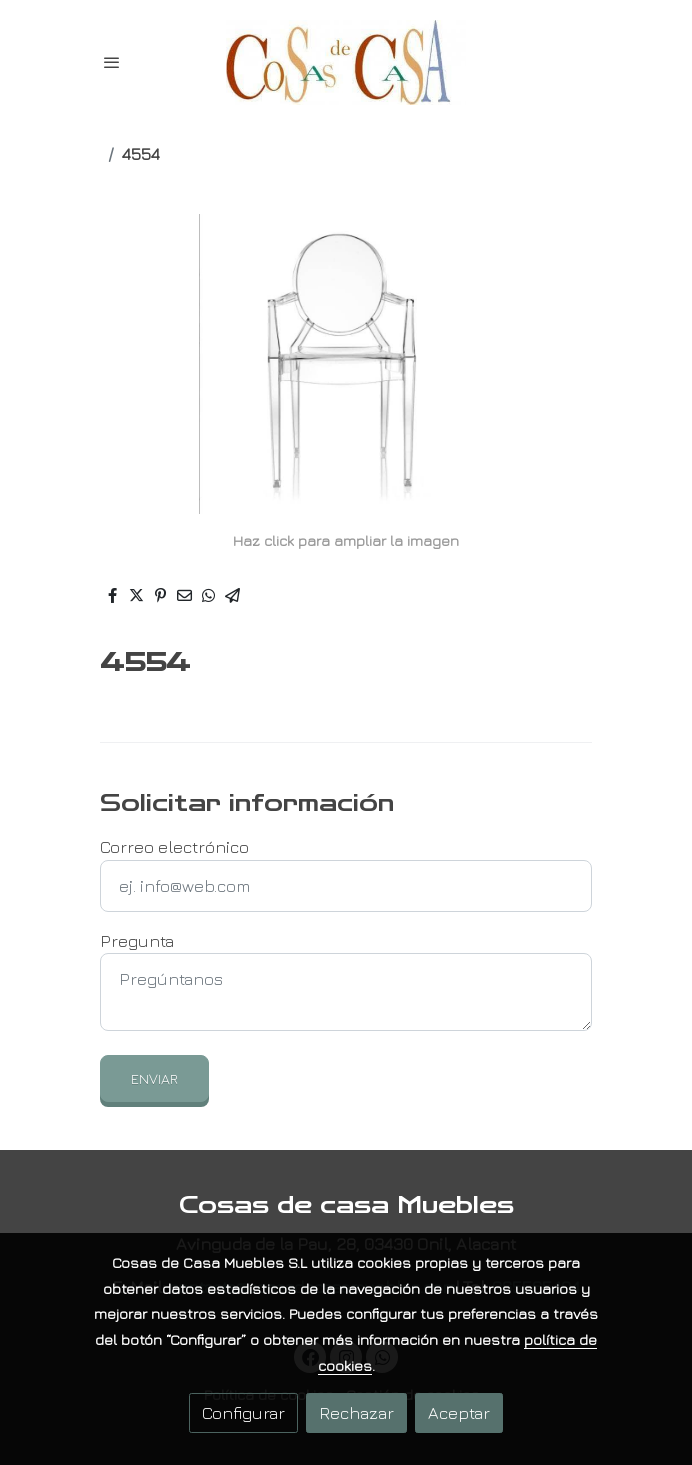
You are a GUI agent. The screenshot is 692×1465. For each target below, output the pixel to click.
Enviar (154, 1078)
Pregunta (137, 940)
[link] (346, 62)
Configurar (243, 1412)
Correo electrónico (174, 846)
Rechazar (356, 1412)
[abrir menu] (112, 62)
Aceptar (459, 1412)
